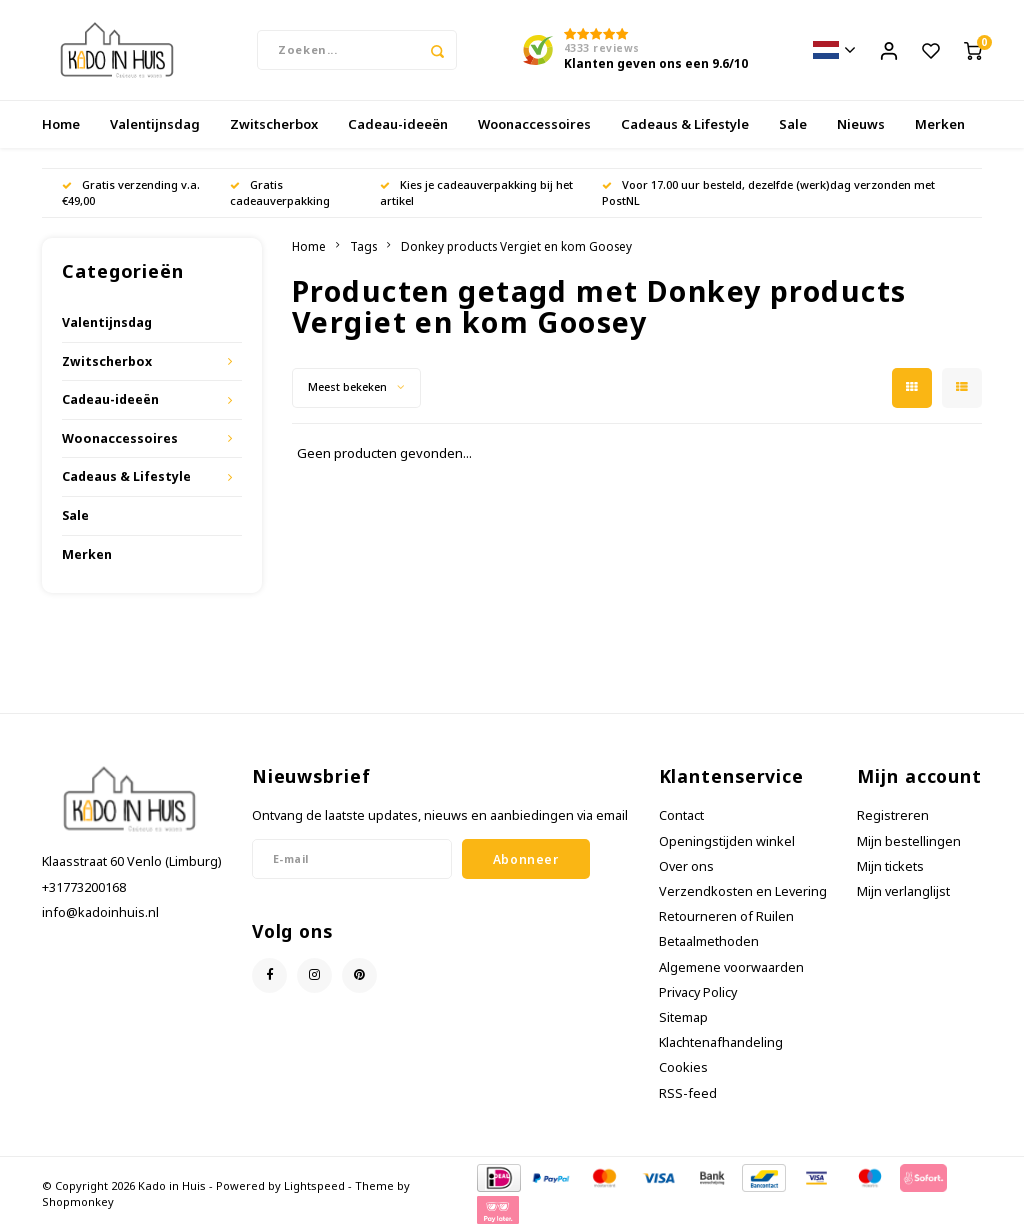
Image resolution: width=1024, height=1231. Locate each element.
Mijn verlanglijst (903, 891)
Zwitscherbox (274, 124)
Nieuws (861, 124)
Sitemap (683, 1017)
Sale (793, 124)
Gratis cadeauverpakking (280, 192)
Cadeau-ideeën (398, 124)
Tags (363, 246)
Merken (940, 124)
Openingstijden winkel (727, 841)
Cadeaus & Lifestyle (685, 124)
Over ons (686, 866)
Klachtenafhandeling (721, 1042)
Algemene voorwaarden (731, 967)
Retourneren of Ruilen (726, 916)
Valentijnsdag (155, 124)
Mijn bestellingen (909, 841)
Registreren (893, 815)
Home (61, 124)
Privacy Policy (698, 992)
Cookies (683, 1068)
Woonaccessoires (534, 124)
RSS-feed (688, 1093)
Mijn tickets (890, 866)
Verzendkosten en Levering (743, 891)
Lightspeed (314, 1185)
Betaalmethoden (709, 941)
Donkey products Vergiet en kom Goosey (516, 246)
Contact (681, 815)
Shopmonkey (78, 1201)
